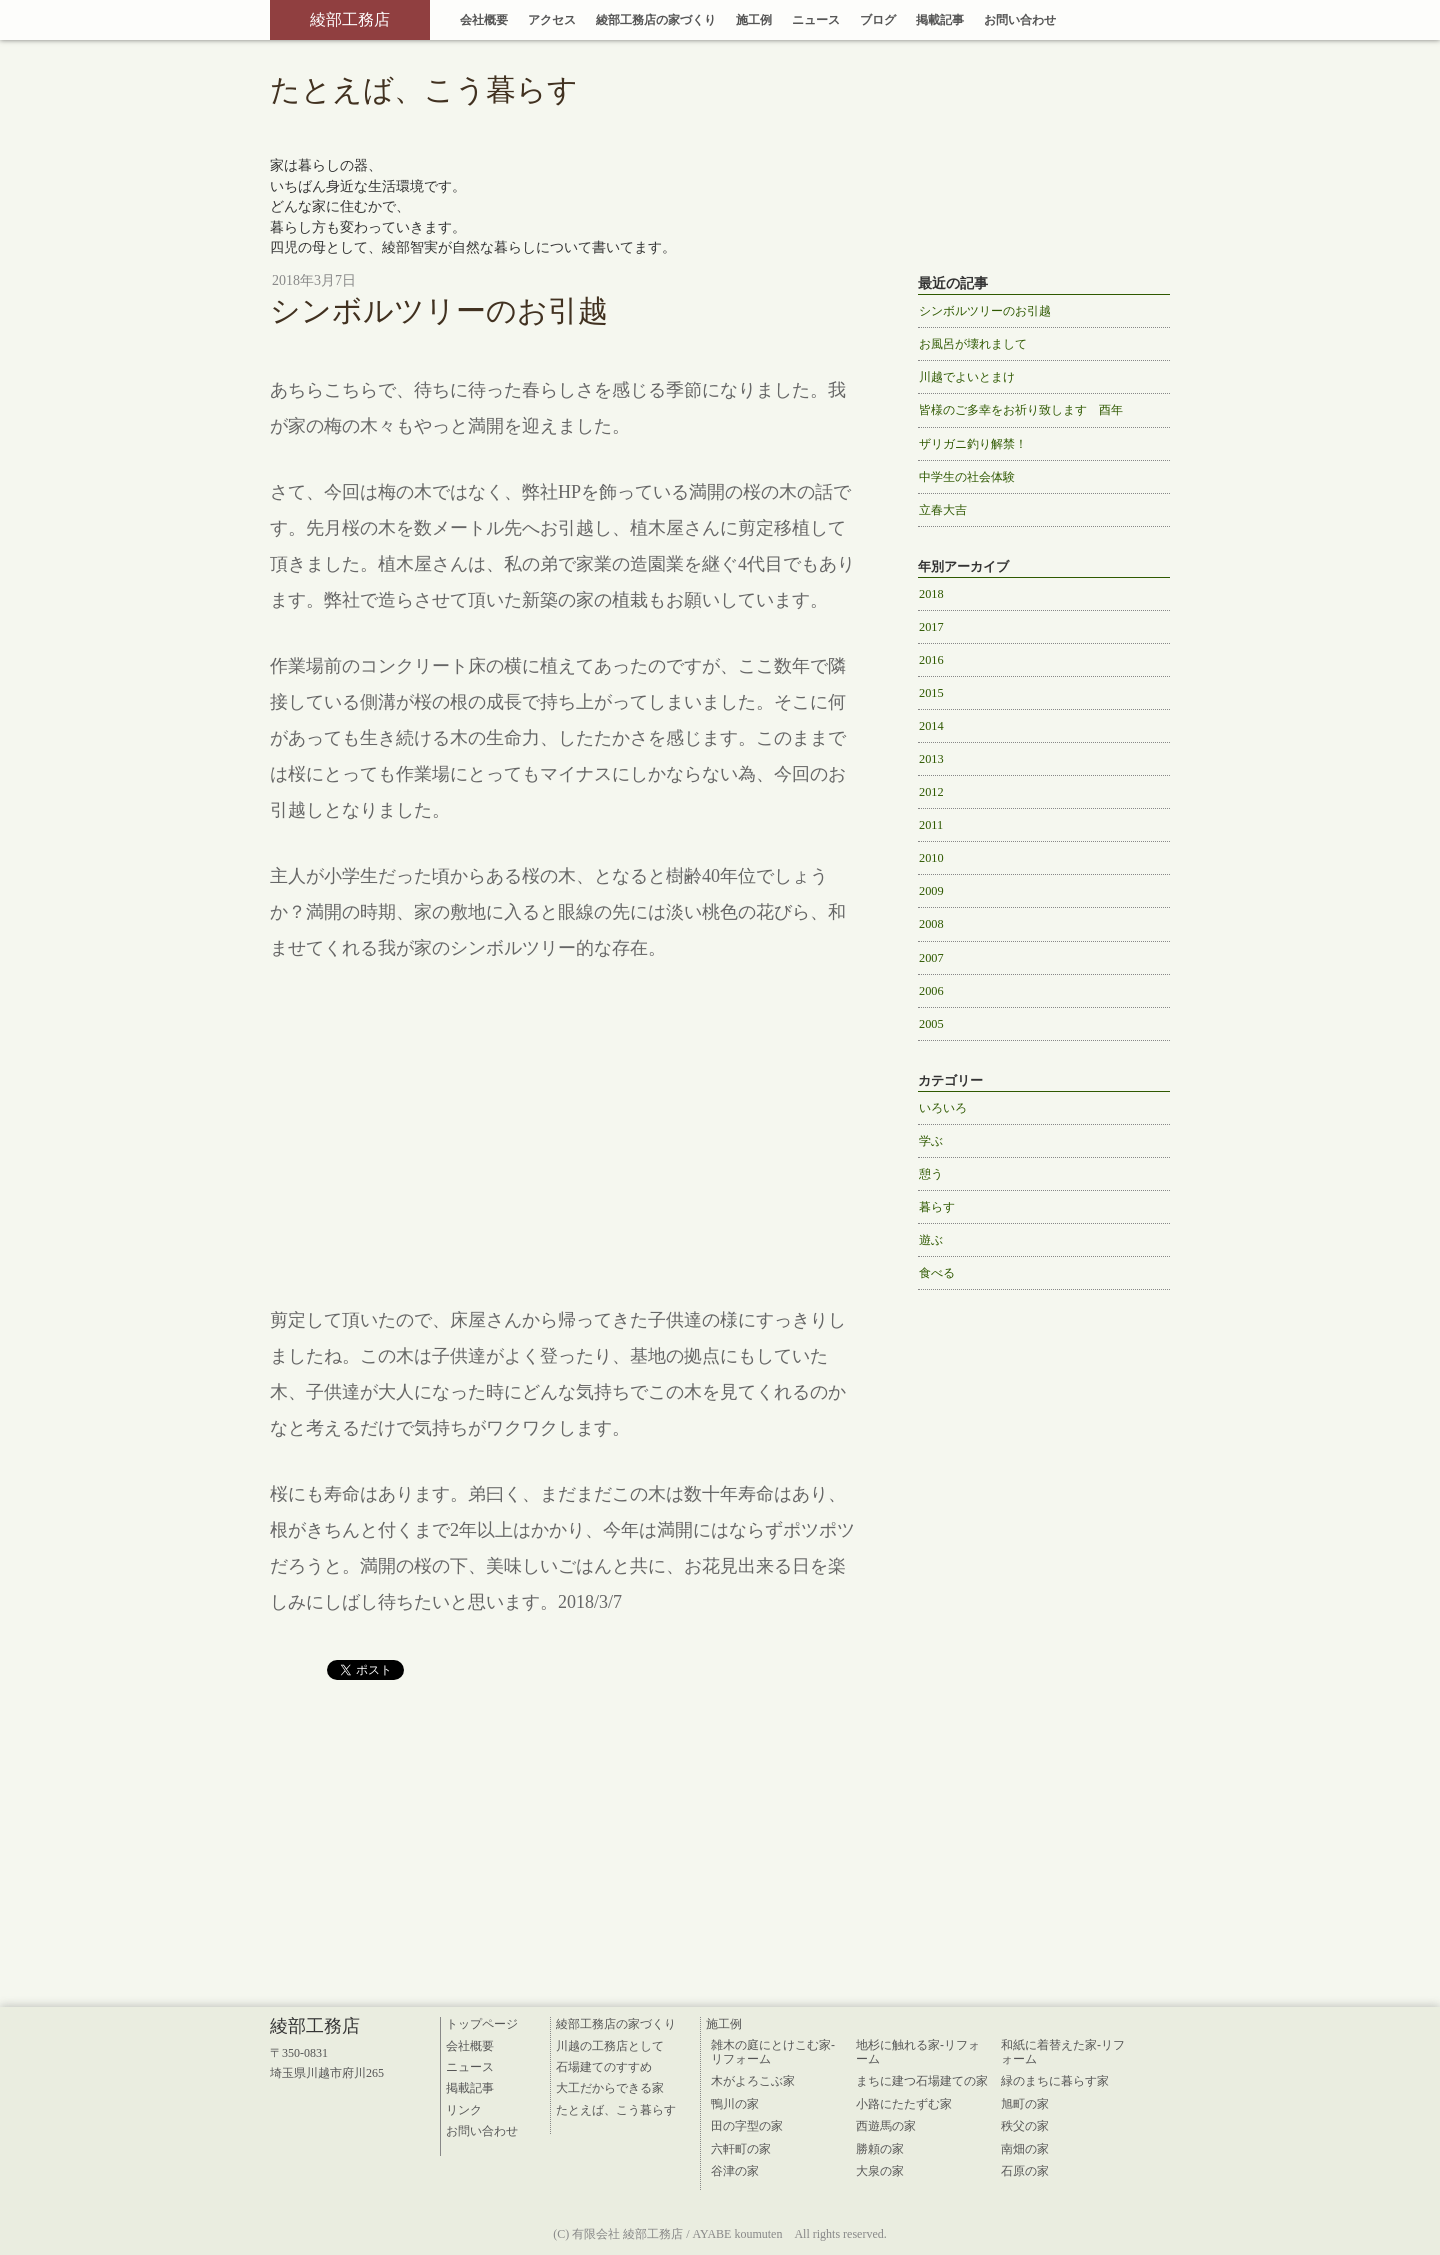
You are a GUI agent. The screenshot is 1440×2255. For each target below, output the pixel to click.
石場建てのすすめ (604, 2067)
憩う (931, 1174)
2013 (931, 759)
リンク (464, 2110)
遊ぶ (931, 1240)
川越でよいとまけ (967, 377)
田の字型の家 (747, 2126)
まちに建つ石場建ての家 (922, 2081)
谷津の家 (735, 2171)
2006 (931, 991)
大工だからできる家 (610, 2088)
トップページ (482, 2024)
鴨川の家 (735, 2104)
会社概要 (484, 20)
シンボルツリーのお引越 (985, 311)
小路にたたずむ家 (904, 2104)
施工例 (754, 20)
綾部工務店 (350, 19)
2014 (931, 726)
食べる (937, 1273)
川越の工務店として (610, 2046)
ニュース (816, 20)
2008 (931, 924)
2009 (931, 891)
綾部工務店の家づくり (656, 20)
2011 (931, 825)
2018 (931, 594)
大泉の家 (880, 2171)
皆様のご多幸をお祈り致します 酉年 (1021, 410)
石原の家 (1025, 2171)
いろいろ (943, 1108)
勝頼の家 (880, 2149)
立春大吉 (943, 510)
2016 (931, 660)
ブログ (878, 20)
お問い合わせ (1020, 20)
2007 (931, 958)
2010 (931, 858)
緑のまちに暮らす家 (1055, 2081)
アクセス (552, 20)
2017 (931, 627)
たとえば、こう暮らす (616, 2110)
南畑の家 (1025, 2149)
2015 (931, 693)
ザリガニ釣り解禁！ (973, 444)
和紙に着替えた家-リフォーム (1063, 2052)
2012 (931, 792)
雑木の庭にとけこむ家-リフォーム (773, 2052)
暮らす (937, 1207)
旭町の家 (1025, 2104)
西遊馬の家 (886, 2126)
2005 (931, 1024)
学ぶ (931, 1141)
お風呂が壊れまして (973, 344)
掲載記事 (940, 20)
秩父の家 (1025, 2126)
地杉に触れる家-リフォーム (918, 2052)
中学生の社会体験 (967, 477)
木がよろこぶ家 (753, 2081)
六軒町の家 (741, 2149)
